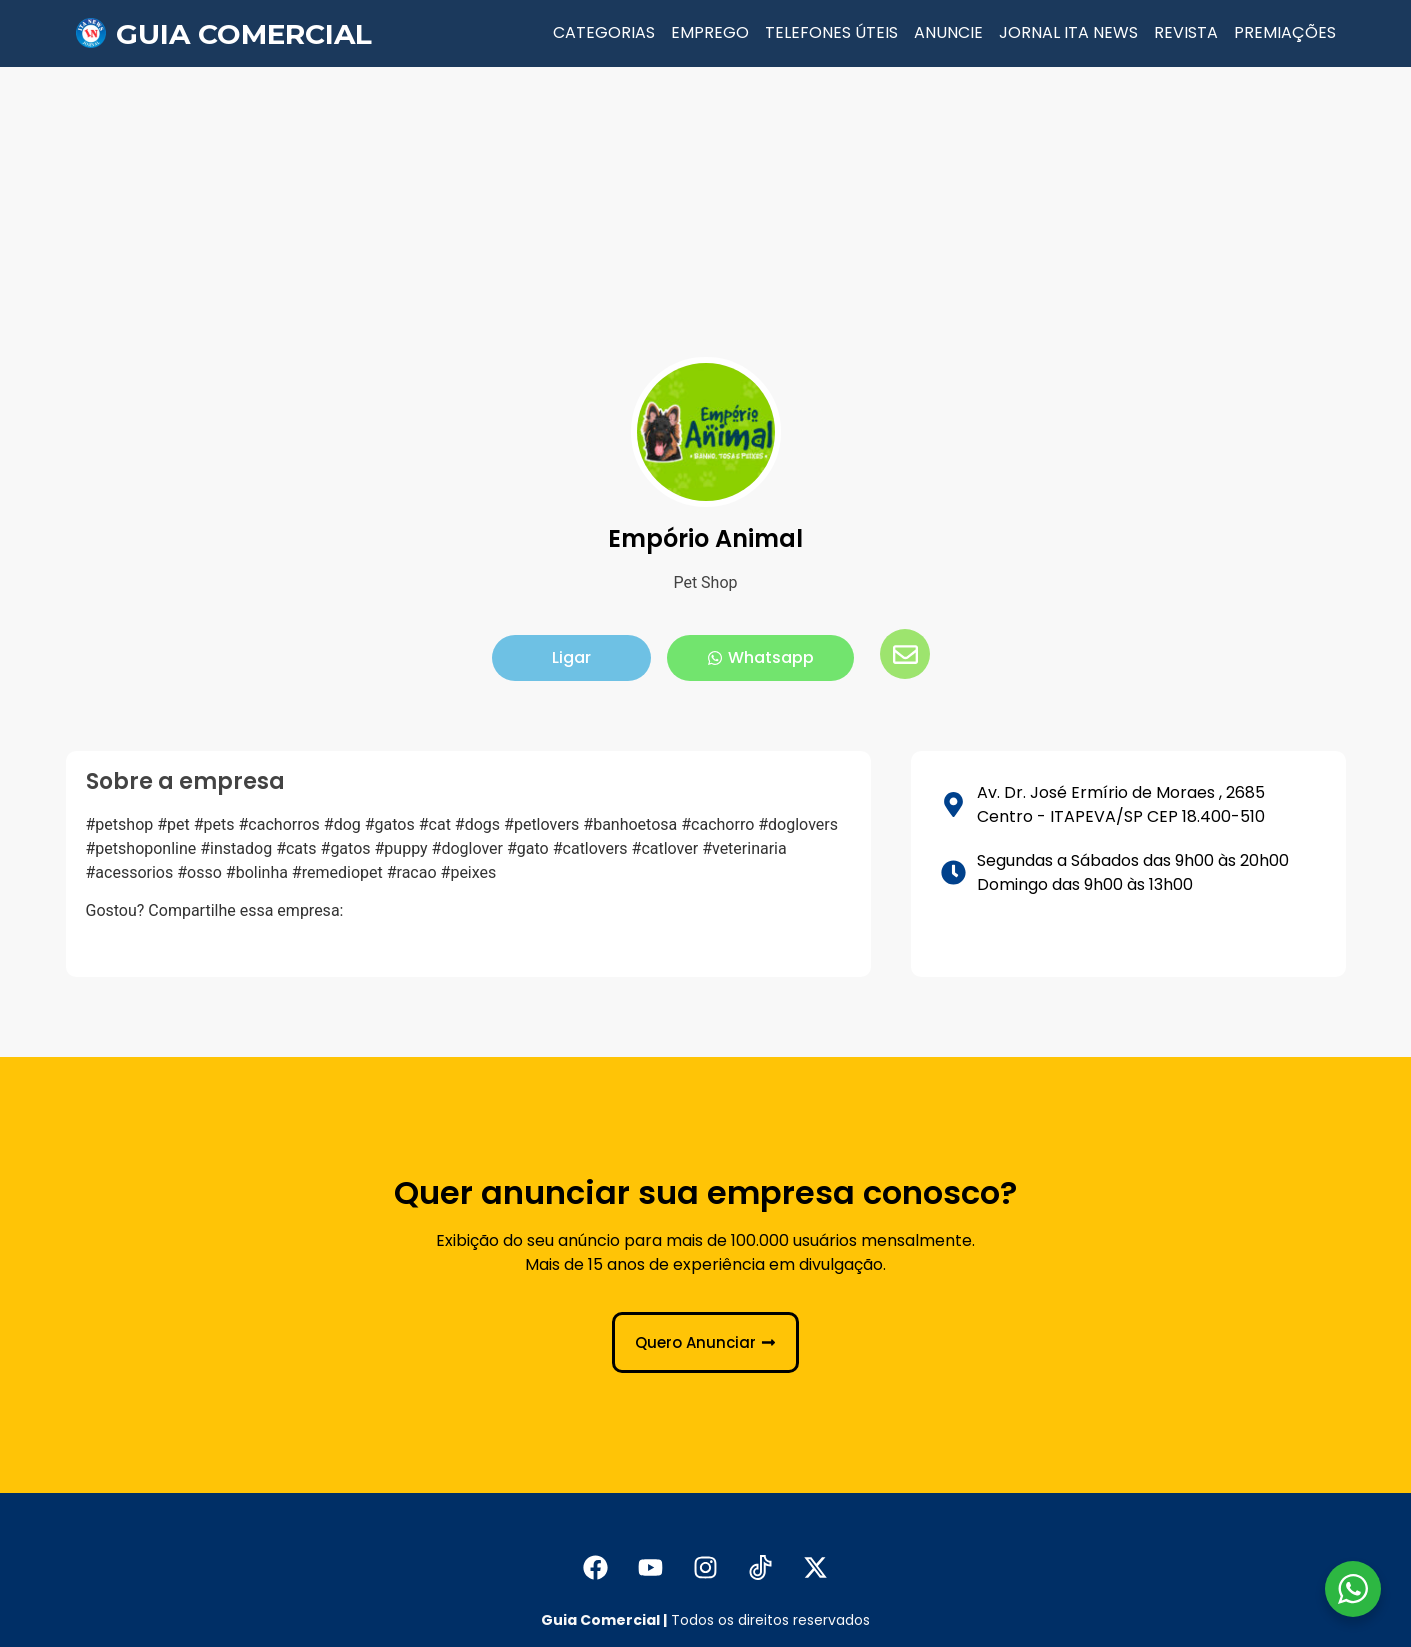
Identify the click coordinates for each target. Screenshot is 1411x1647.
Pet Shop (705, 582)
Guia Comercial (244, 34)
